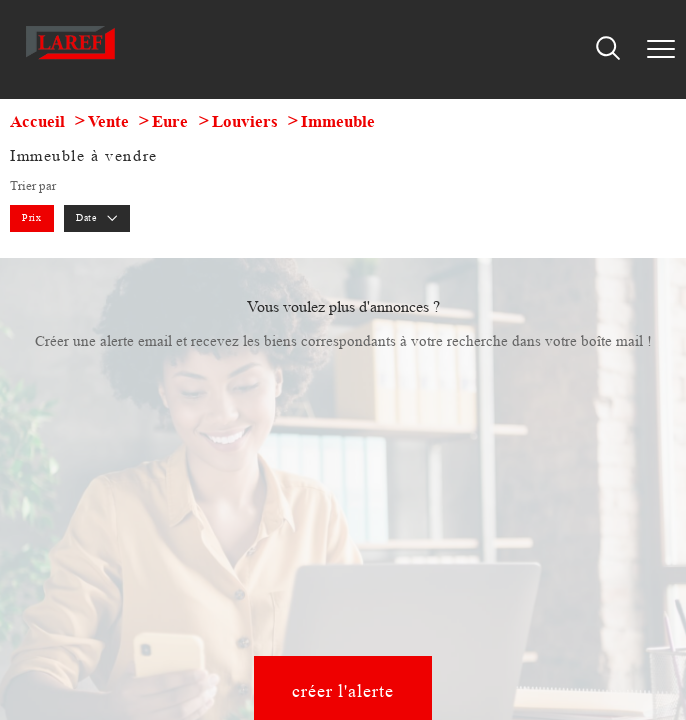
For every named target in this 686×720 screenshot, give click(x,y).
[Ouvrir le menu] (661, 49)
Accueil (37, 121)
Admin (362, 524)
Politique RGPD (497, 524)
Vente (108, 121)
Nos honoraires (133, 524)
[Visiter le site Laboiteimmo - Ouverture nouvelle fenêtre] (343, 559)
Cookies (569, 524)
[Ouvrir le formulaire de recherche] (608, 49)
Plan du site (211, 524)
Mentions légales (292, 524)
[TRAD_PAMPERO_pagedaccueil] (70, 61)
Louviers (245, 121)
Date (97, 217)
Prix (31, 217)
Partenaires (419, 524)
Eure (170, 121)
